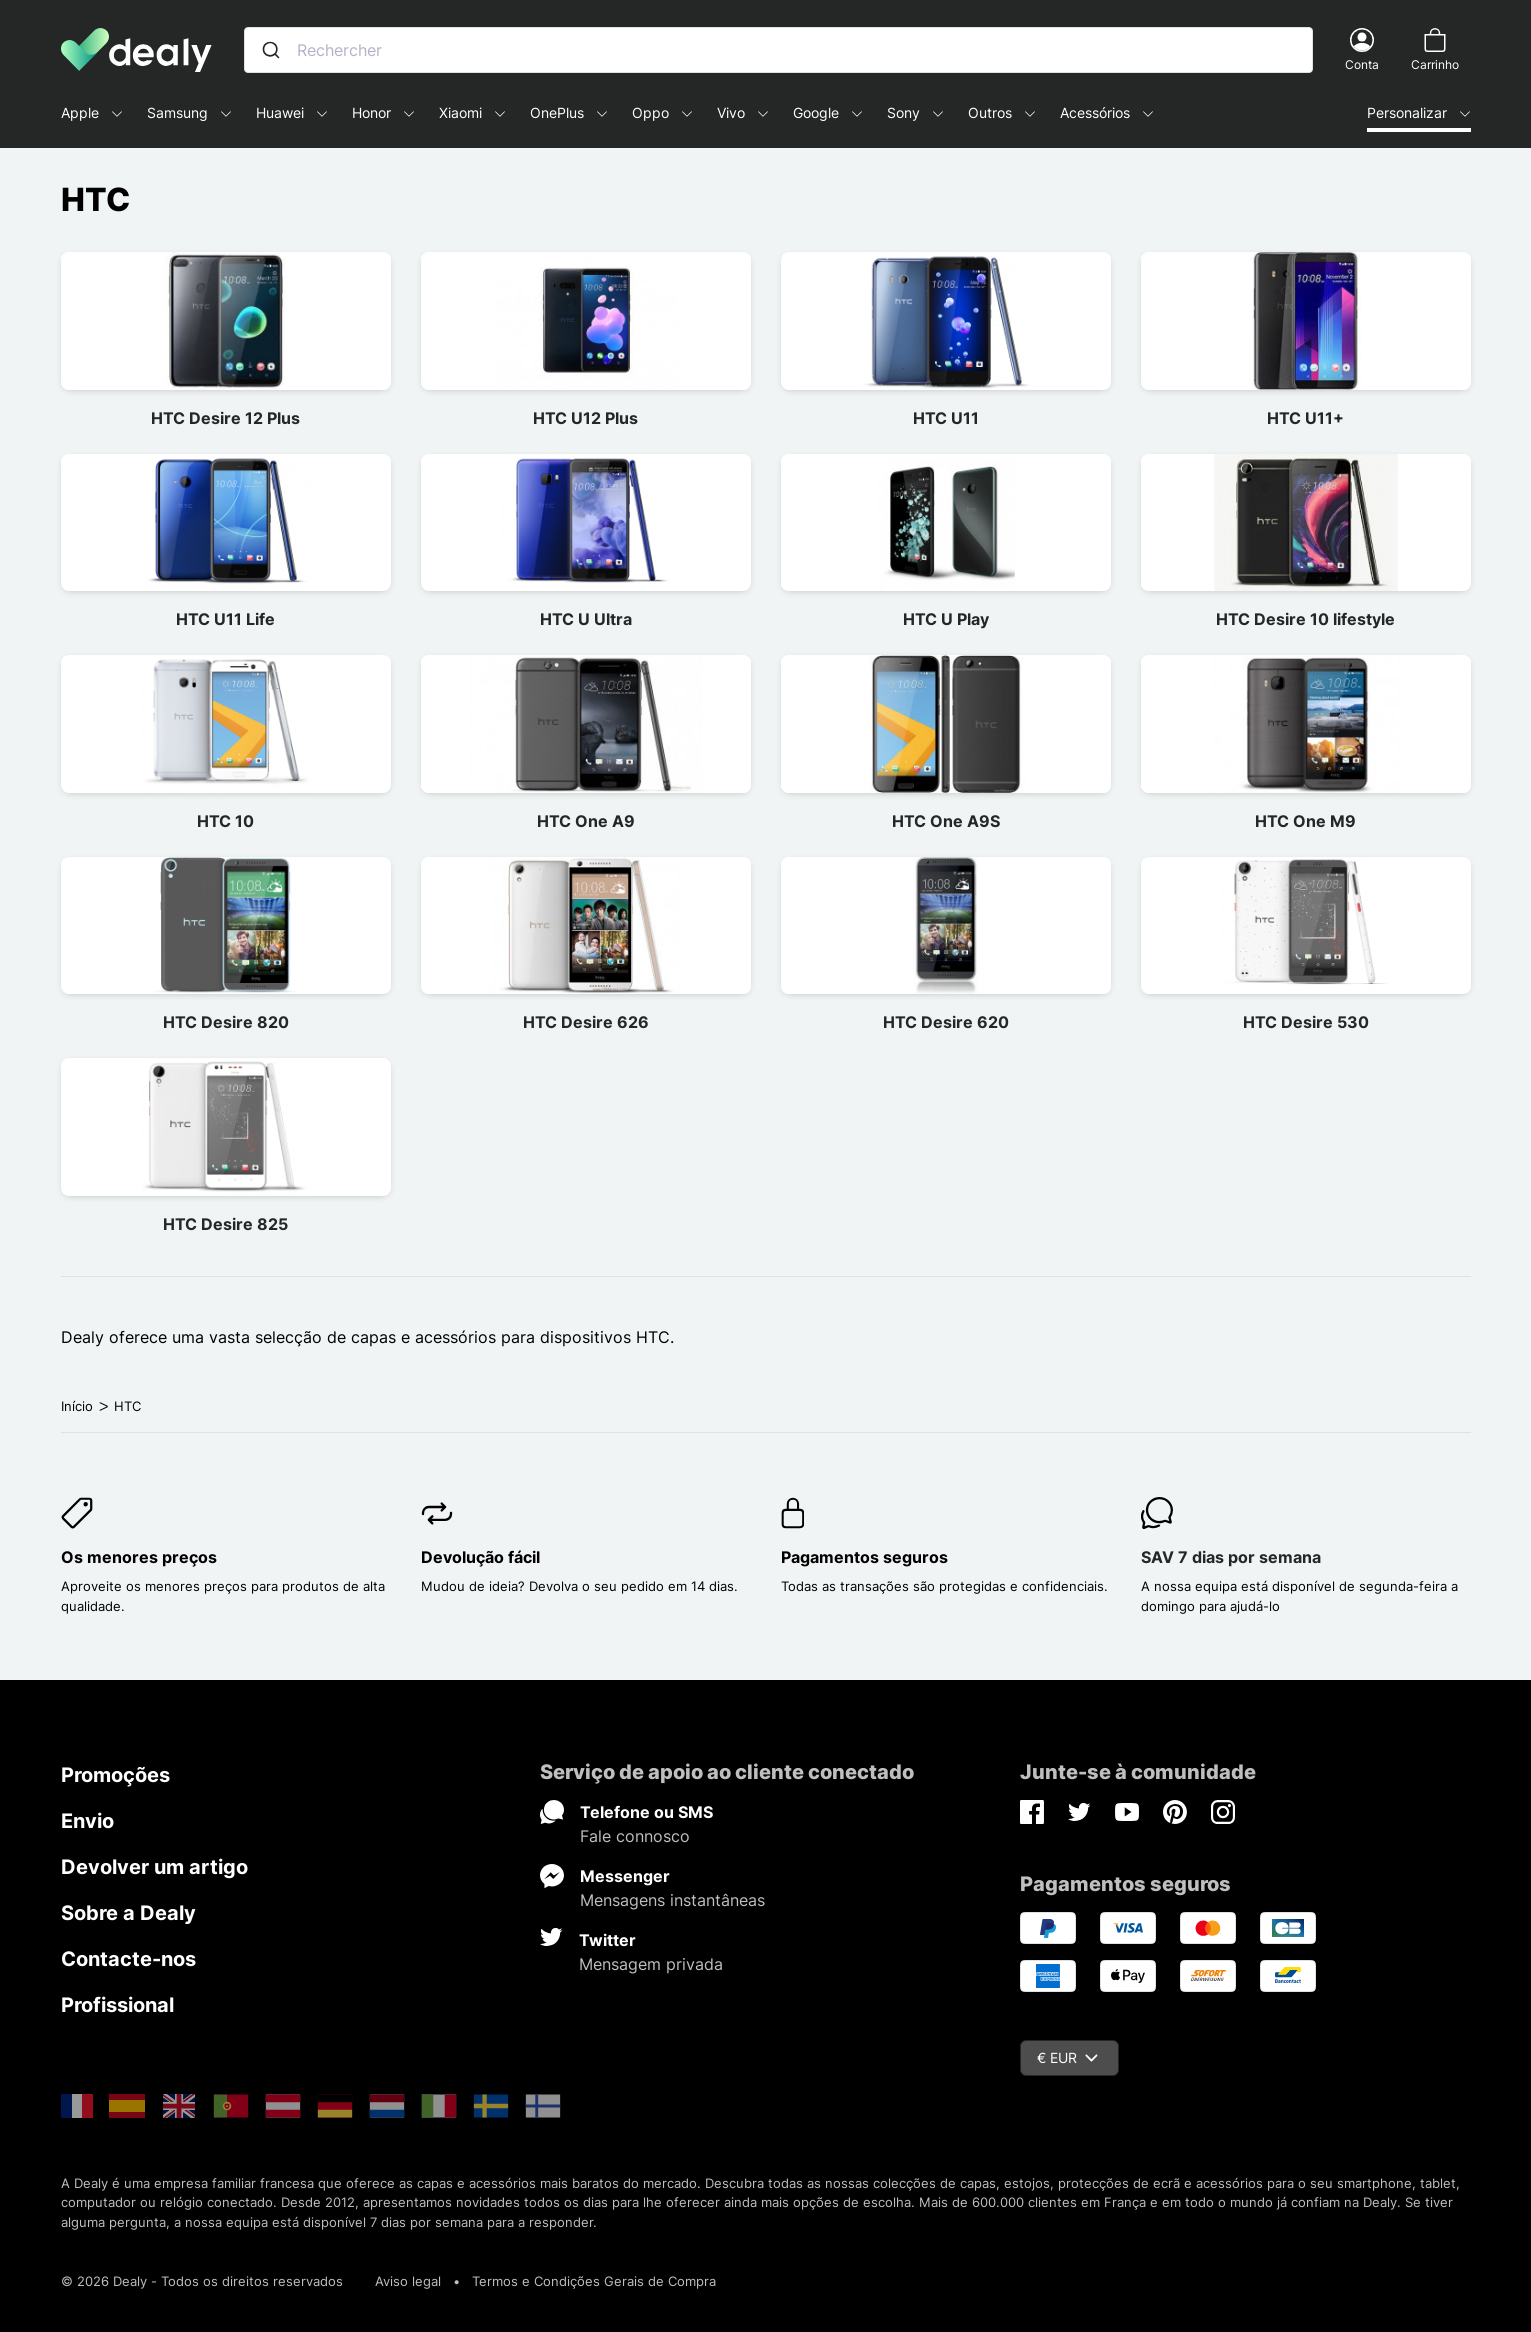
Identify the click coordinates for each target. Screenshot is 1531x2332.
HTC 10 (225, 821)
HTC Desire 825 (225, 1224)
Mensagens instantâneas (672, 1900)
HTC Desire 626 (586, 1022)
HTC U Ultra (586, 619)
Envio (87, 1821)
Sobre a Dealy (128, 1913)
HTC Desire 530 (1306, 1022)
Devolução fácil (480, 1557)
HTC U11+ (1305, 418)
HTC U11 (946, 418)
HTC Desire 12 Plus (225, 418)
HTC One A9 (586, 821)
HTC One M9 (1305, 821)
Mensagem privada (651, 1964)
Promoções (115, 1775)
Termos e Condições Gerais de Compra (594, 2281)
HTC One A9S (946, 821)
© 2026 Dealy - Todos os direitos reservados (202, 2281)
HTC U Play (946, 619)
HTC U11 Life (225, 619)
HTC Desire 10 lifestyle (1305, 619)
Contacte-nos (128, 1959)
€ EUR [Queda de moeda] (1067, 2057)
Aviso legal (408, 2281)
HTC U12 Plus (585, 418)
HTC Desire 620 (946, 1022)
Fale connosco (635, 1836)
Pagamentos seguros (864, 1557)
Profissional (117, 2005)
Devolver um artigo (154, 1867)
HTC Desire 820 (226, 1022)
